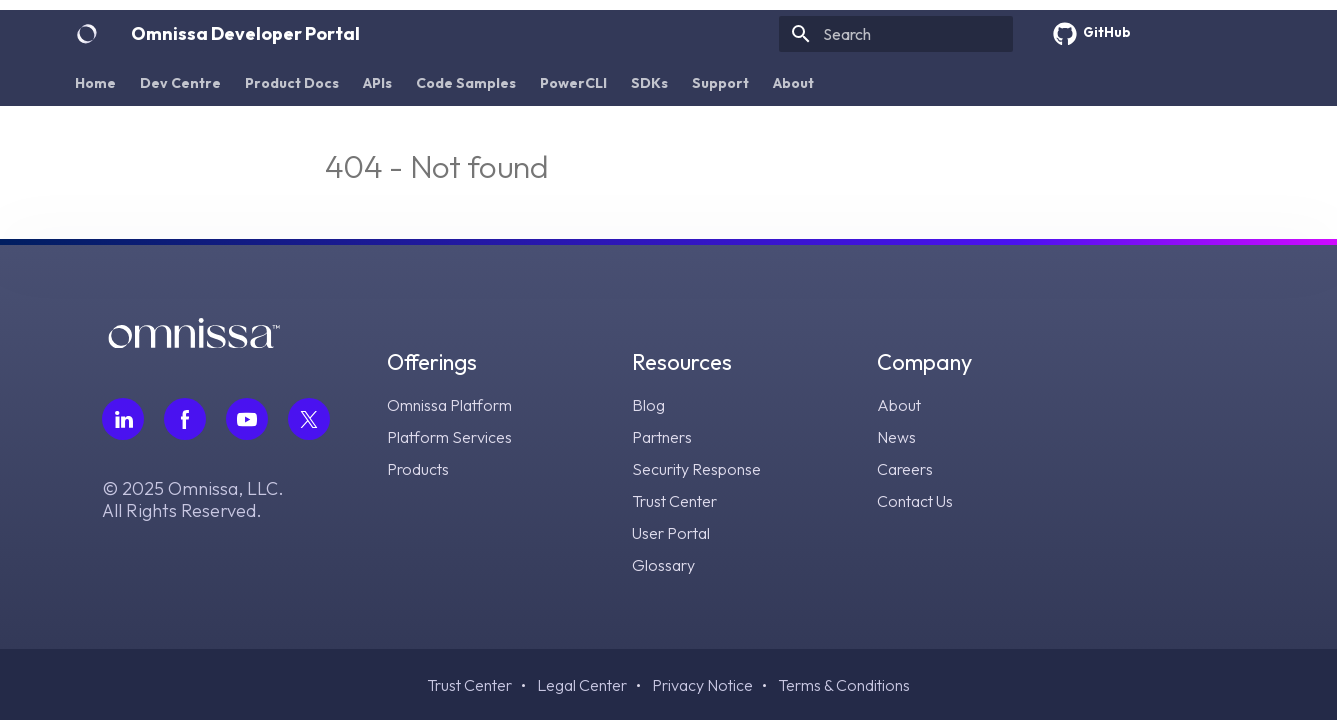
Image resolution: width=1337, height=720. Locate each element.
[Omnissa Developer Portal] (87, 34)
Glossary (663, 565)
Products (418, 469)
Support (720, 83)
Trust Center (674, 501)
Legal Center (582, 685)
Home (95, 83)
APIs (377, 83)
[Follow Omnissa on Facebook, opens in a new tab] (185, 419)
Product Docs (292, 83)
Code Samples (466, 83)
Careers (905, 469)
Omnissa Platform (449, 405)
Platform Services (449, 437)
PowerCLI (573, 83)
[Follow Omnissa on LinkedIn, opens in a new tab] (123, 419)
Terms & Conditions (844, 685)
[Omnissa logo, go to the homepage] (194, 341)
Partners (662, 437)
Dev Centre (180, 83)
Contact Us (915, 501)
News (896, 437)
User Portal (671, 533)
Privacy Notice (702, 685)
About (793, 83)
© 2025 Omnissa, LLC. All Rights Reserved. (193, 500)
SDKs (649, 83)
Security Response (696, 469)
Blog (648, 405)
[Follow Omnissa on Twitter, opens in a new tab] (309, 419)
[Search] (896, 34)
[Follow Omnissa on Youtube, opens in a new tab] (247, 419)
